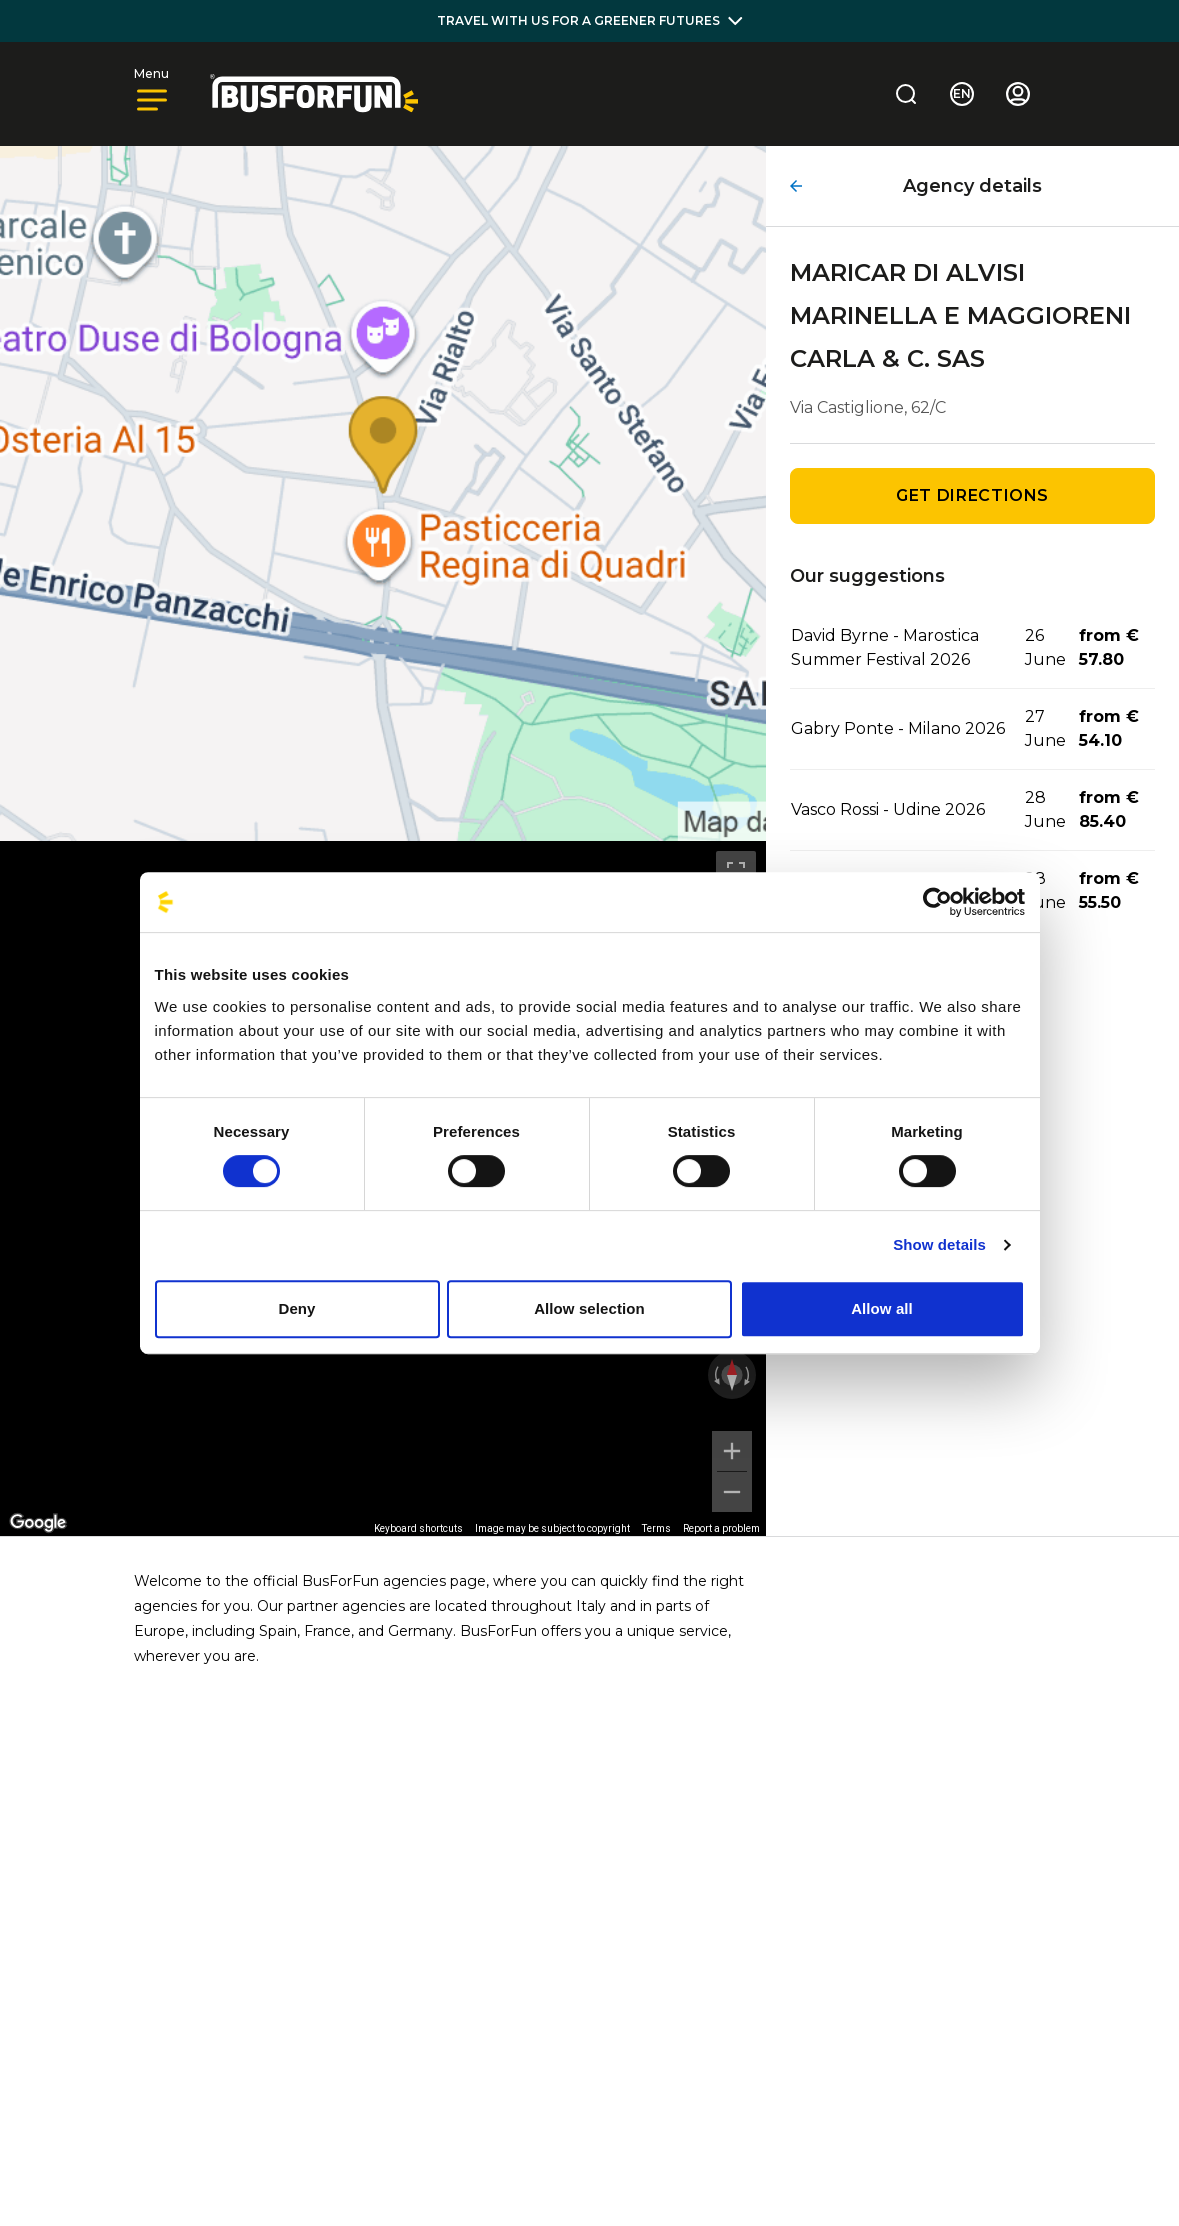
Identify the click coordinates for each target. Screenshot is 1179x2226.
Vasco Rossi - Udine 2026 (888, 809)
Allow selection (589, 1308)
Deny (296, 1308)
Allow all (882, 1308)
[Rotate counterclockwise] (715, 1375)
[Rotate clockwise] (749, 1375)
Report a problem (721, 1528)
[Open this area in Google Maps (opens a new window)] (38, 1523)
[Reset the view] (732, 1375)
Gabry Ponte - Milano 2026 (898, 728)
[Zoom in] (732, 1451)
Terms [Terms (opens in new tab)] (656, 1528)
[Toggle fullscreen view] (736, 871)
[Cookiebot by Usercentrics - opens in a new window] (937, 902)
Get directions (972, 495)
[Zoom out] (732, 1492)
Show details (939, 1244)
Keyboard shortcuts (418, 1528)
